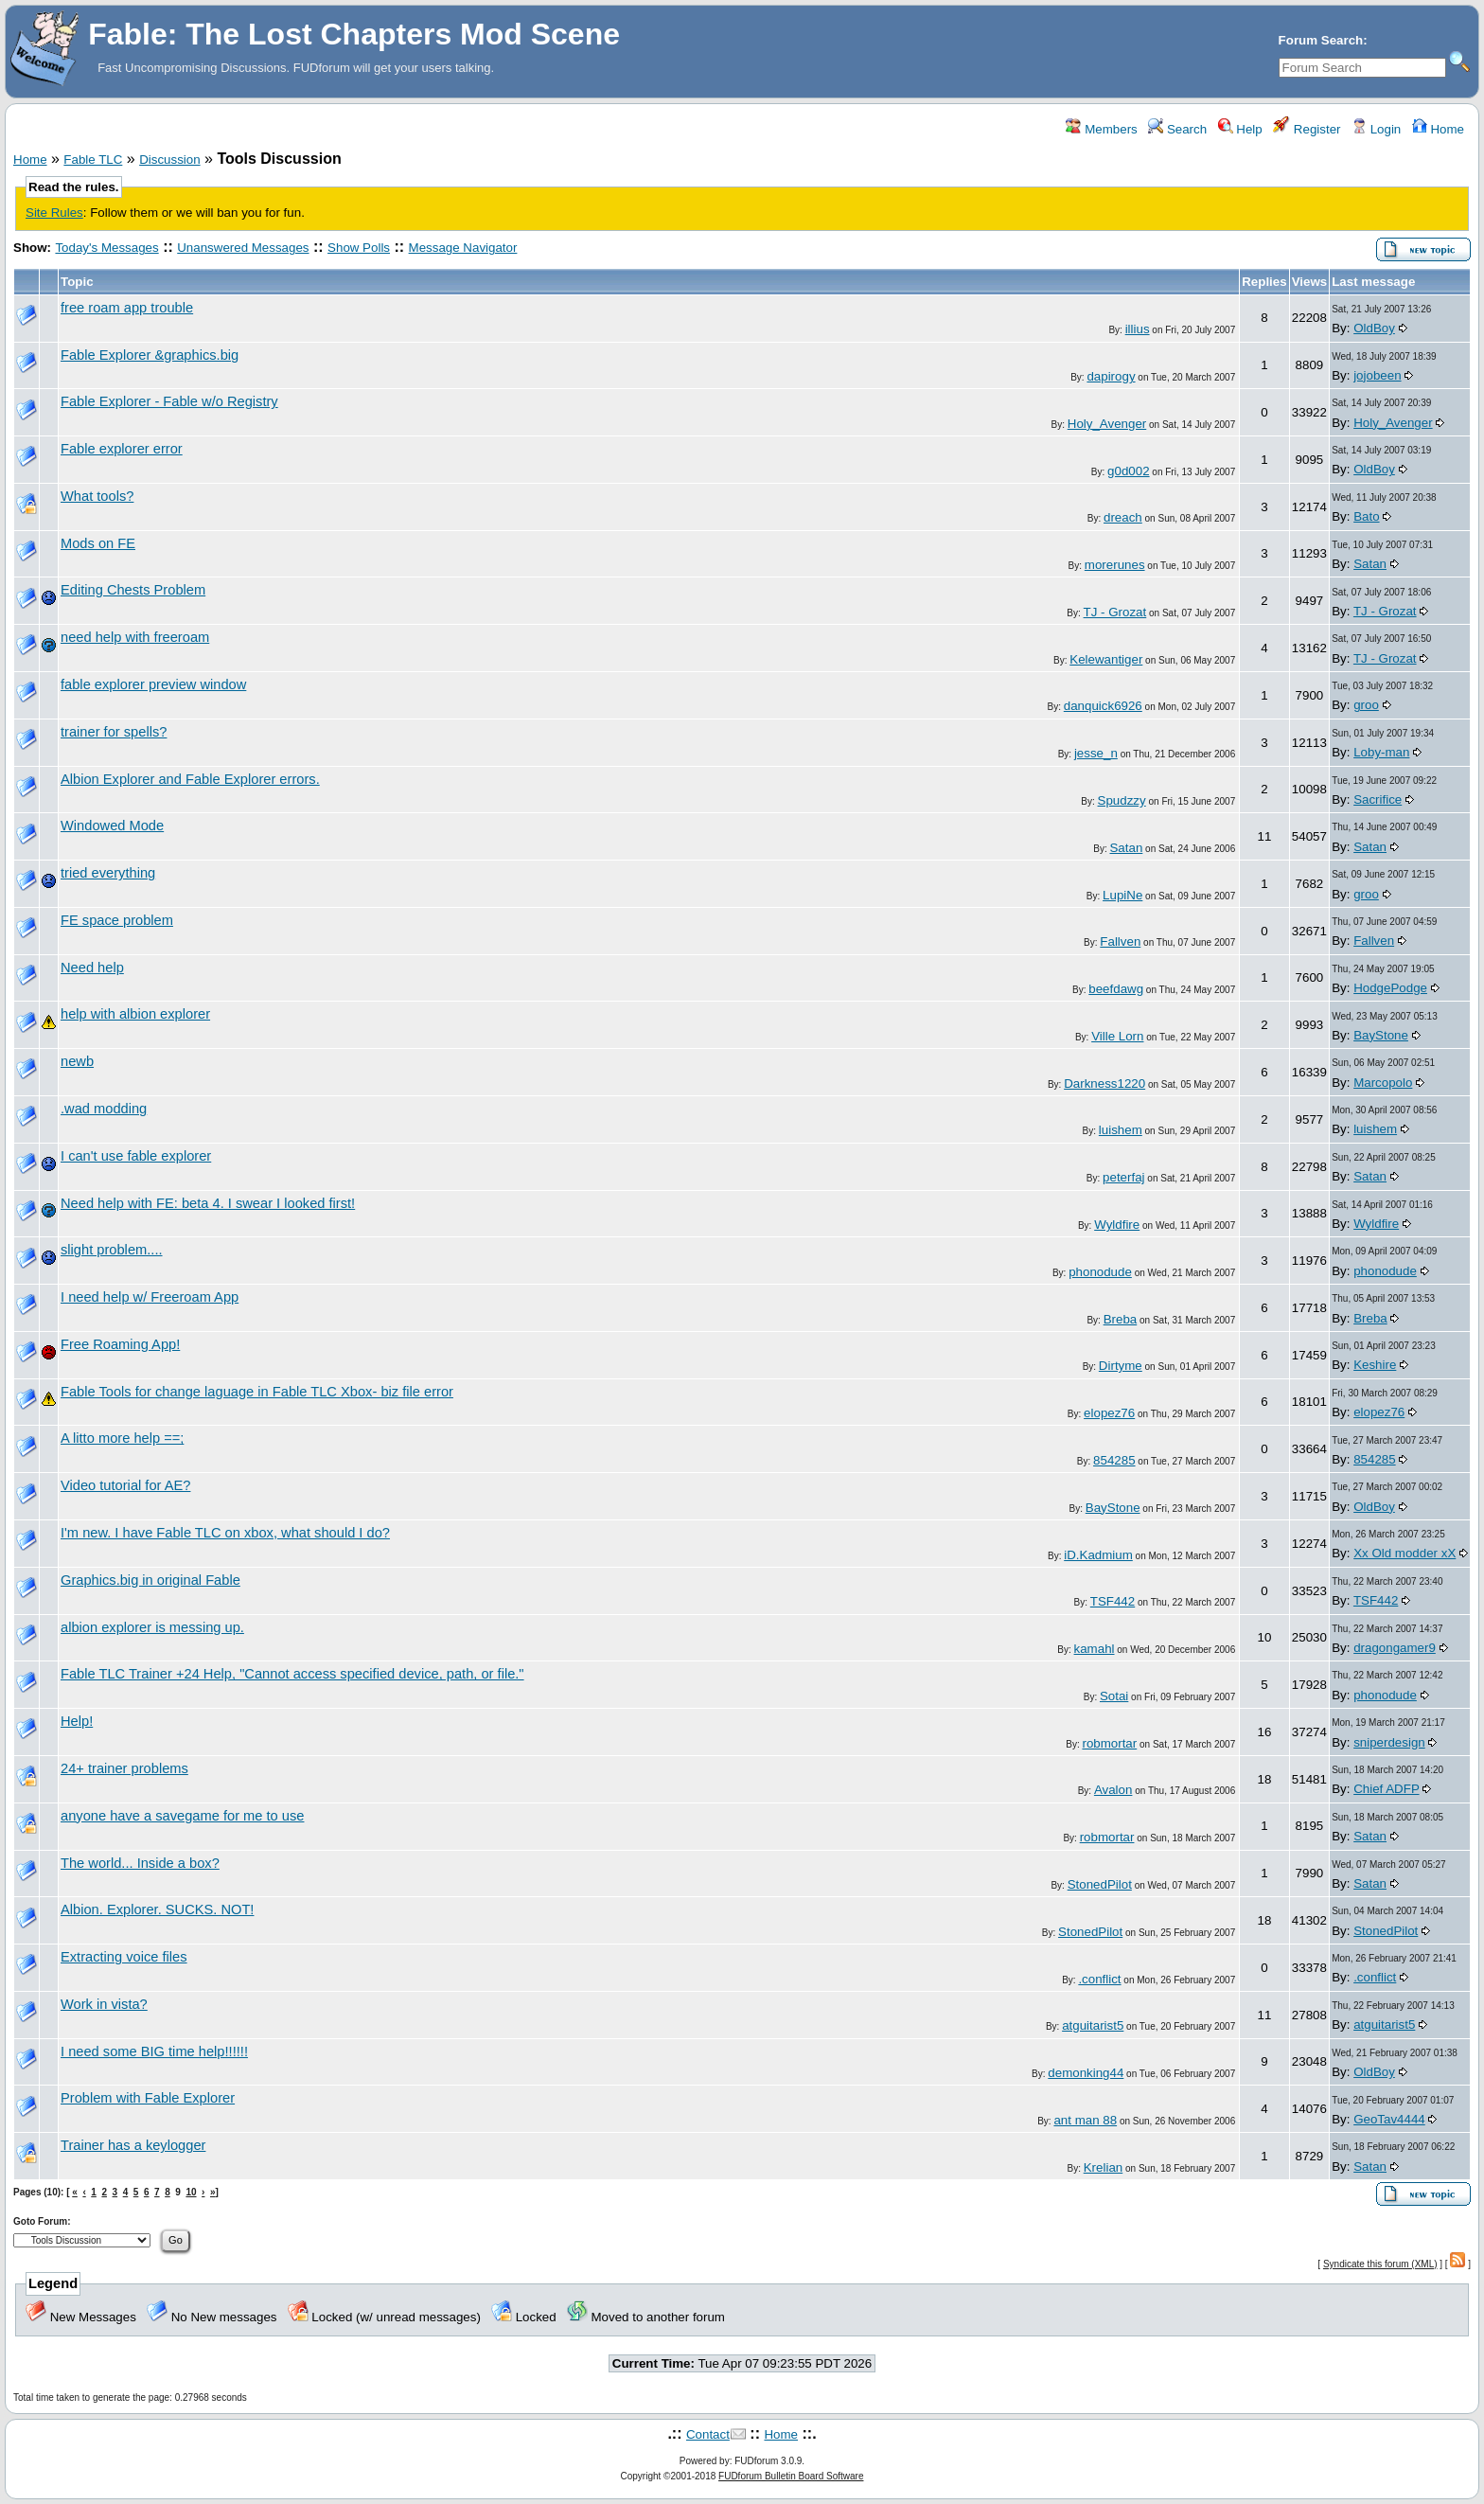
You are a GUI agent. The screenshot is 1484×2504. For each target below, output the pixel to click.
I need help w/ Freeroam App (149, 1297)
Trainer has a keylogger (133, 2145)
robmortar (1109, 1743)
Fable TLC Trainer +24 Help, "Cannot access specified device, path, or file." (292, 1673)
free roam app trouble (127, 307)
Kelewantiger (1105, 659)
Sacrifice (1377, 799)
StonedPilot (1100, 1884)
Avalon (1113, 1790)
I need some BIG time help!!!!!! (154, 2051)
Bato (1366, 516)
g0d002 (1128, 471)
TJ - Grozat (1115, 612)
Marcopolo (1382, 1082)
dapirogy (1110, 376)
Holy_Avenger (1107, 424)
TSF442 (1112, 1601)
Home (1438, 129)
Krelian (1103, 2167)
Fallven (1120, 941)
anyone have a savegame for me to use (182, 1815)
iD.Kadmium (1098, 1555)
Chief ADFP (1386, 1789)
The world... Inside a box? (140, 1863)
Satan (1370, 564)
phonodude (1100, 1272)
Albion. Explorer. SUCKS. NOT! (157, 1909)
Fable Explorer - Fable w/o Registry (169, 401)
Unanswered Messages (243, 247)
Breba (1121, 1319)
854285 (1114, 1460)
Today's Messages (106, 247)
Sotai (1114, 1696)
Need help (92, 967)
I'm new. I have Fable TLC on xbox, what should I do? (225, 1532)
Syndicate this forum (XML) (1380, 2264)
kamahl (1094, 1649)
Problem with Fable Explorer (148, 2097)
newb (77, 1061)
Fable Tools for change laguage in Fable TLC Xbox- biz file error (257, 1391)
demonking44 (1085, 2073)
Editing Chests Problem (133, 589)
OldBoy (1374, 328)
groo (1366, 705)
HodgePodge (1390, 988)
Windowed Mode (112, 825)
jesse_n (1096, 753)
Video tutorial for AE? (125, 1485)
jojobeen (1377, 375)
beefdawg (1115, 989)
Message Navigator (463, 247)
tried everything (108, 872)
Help (1240, 129)
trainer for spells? (114, 731)
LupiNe (1122, 895)
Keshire (1374, 1365)
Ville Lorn (1117, 1036)
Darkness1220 (1104, 1083)
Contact (708, 2434)
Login (1376, 129)
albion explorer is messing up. (152, 1627)
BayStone (1380, 1035)
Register (1306, 129)
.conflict (1099, 1979)
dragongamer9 (1394, 1648)
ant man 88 (1085, 2120)
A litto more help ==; (122, 1438)
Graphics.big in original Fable (150, 1580)
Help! (77, 1721)
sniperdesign (1389, 1742)
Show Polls (358, 247)
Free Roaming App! (120, 1344)
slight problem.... (112, 1249)
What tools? (97, 496)
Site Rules (54, 212)
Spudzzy (1122, 800)
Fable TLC (92, 159)
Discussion (169, 159)
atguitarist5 (1092, 2025)
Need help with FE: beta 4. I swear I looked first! (208, 1203)
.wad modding (104, 1108)
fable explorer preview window (153, 684)
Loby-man (1381, 752)
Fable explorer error (122, 448)
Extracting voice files (124, 1956)
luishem (1120, 1130)
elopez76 (1109, 1413)
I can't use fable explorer (136, 1155)
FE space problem (117, 920)
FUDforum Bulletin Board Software (790, 2476)
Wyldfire (1117, 1224)
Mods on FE (98, 543)
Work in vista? (104, 2004)
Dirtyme (1120, 1366)
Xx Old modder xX (1404, 1553)
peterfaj (1123, 1177)
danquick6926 (1103, 706)
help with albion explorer (135, 1013)
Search (1177, 129)
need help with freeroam (135, 637)
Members (1101, 129)
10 (191, 2192)
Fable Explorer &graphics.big (149, 355)
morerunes (1115, 565)
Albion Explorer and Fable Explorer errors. (190, 779)
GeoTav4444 (1389, 2119)
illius (1137, 329)
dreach (1123, 517)
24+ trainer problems (124, 1768)
